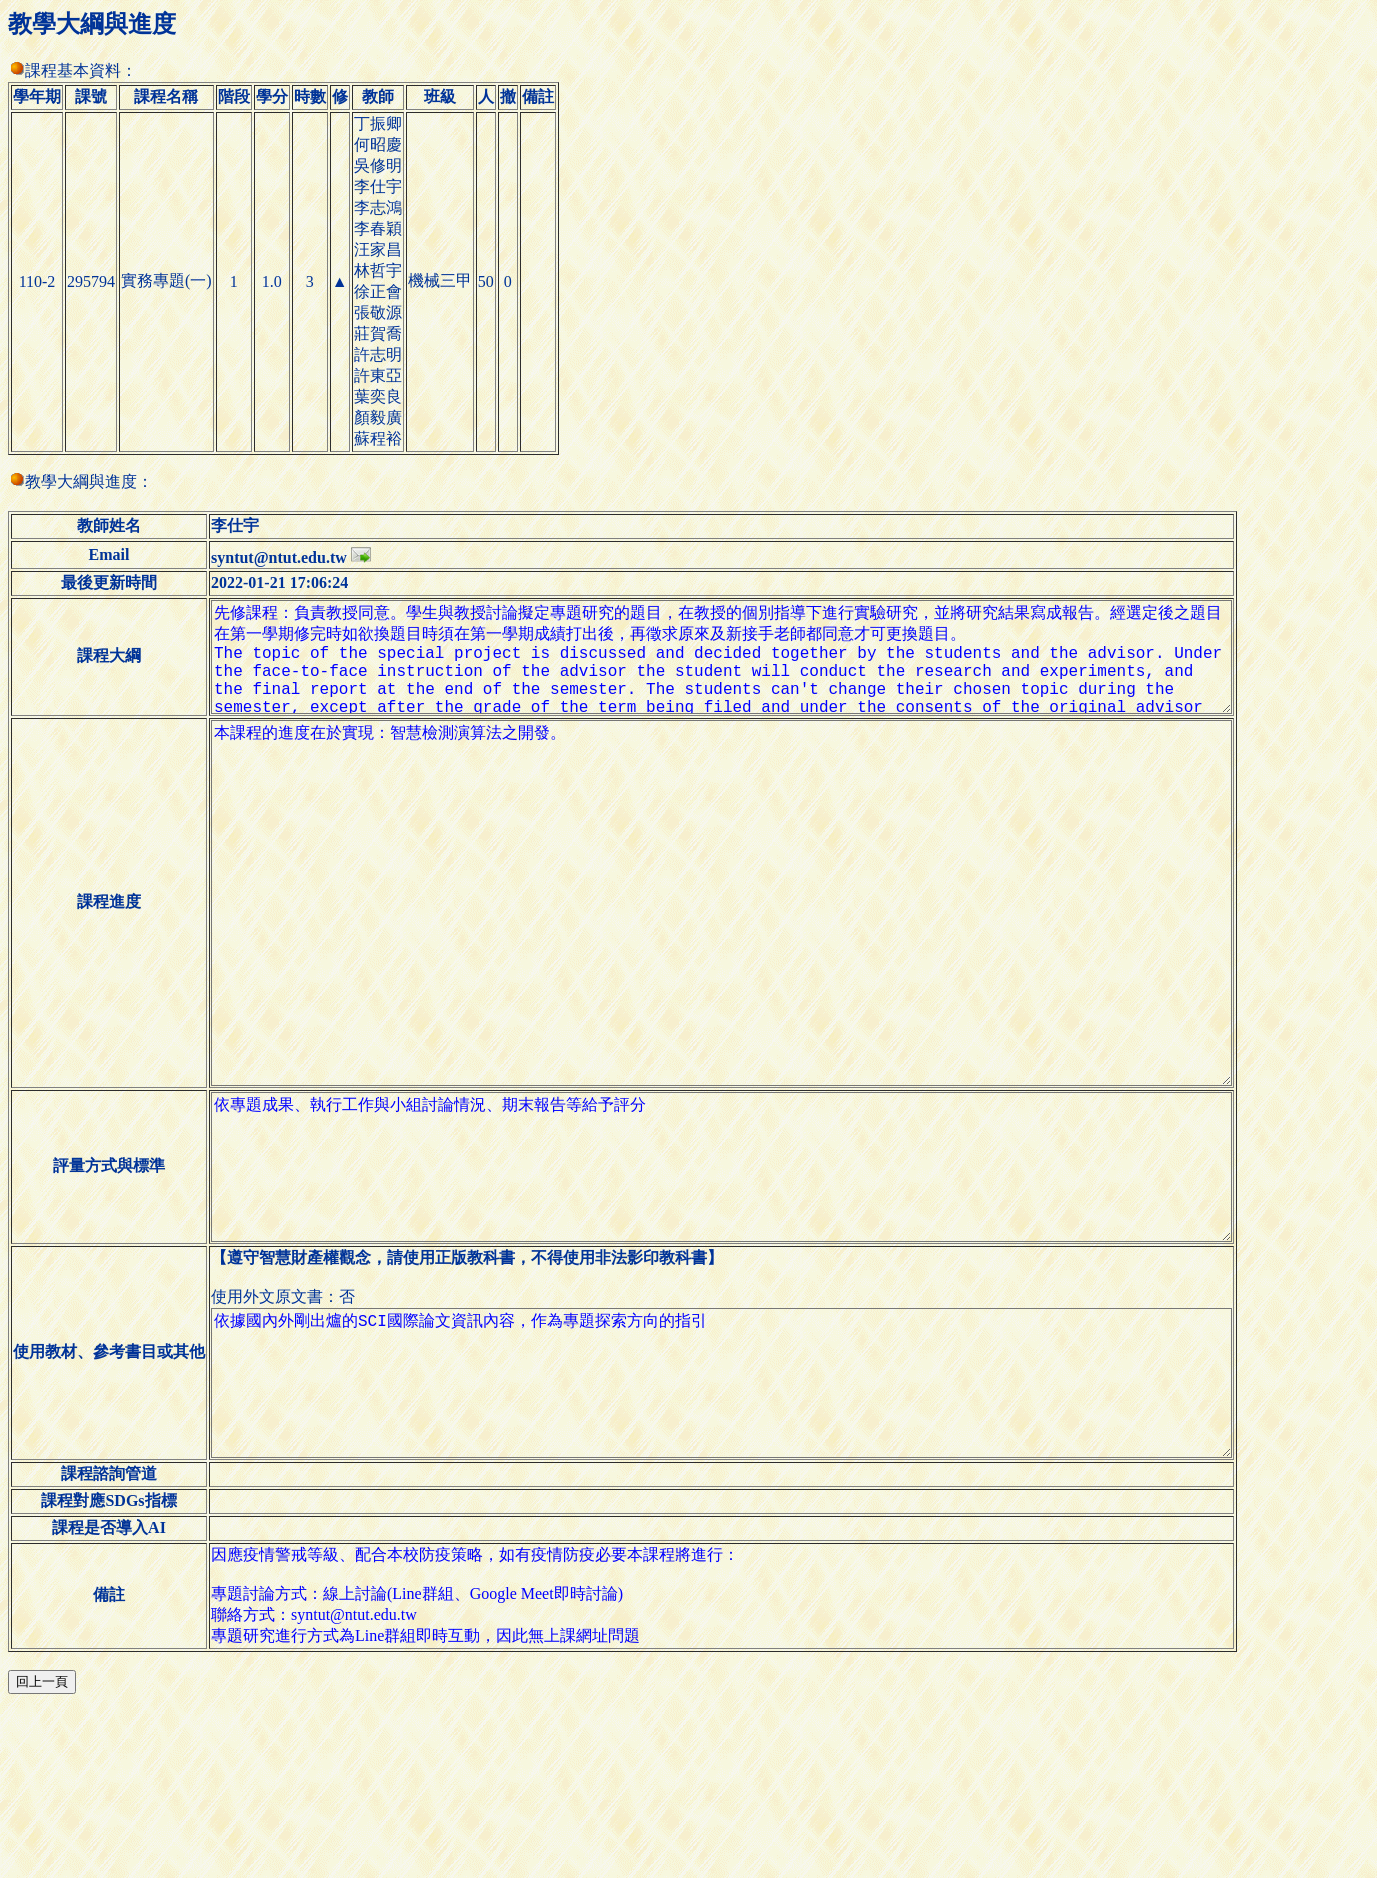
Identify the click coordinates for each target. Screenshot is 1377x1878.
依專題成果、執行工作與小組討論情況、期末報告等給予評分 (737, 1287)
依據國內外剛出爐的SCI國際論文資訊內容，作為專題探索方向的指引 (737, 1535)
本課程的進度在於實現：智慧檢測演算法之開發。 (737, 967)
